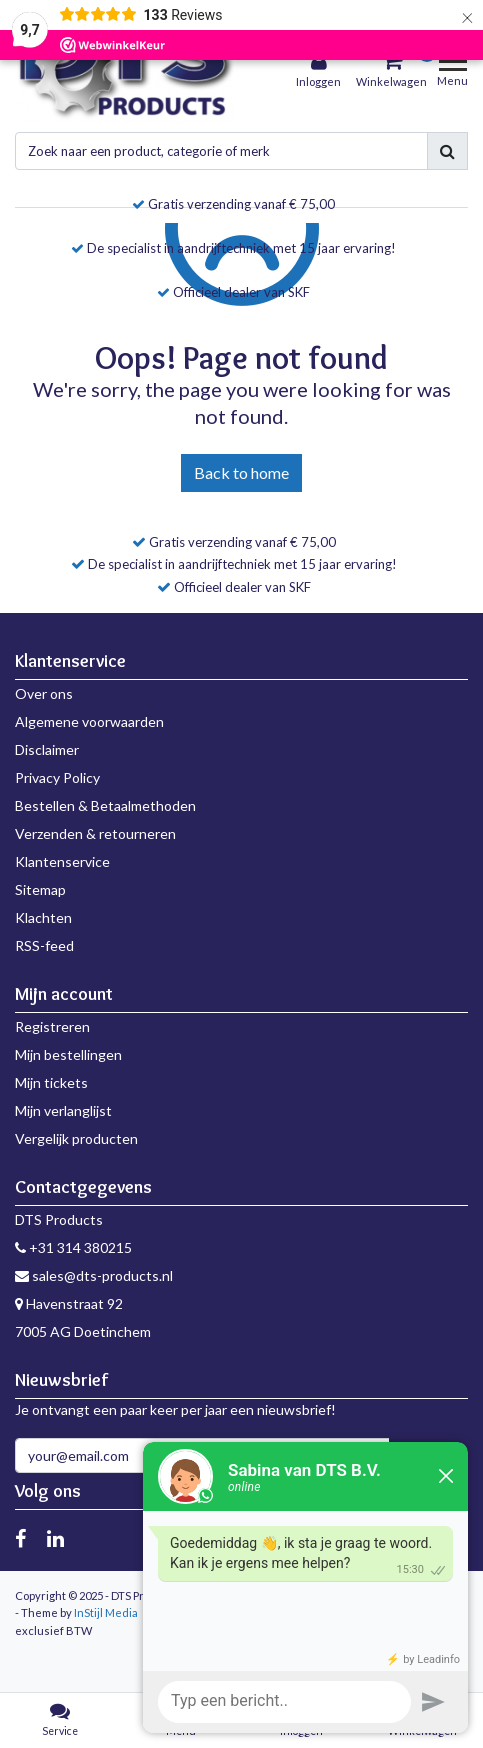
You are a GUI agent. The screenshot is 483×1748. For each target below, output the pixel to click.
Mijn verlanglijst (63, 1110)
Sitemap (40, 889)
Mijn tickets (51, 1082)
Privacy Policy (57, 777)
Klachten (43, 917)
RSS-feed (44, 945)
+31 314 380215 (73, 1247)
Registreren (52, 1026)
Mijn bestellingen (68, 1054)
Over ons (44, 693)
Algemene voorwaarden (89, 721)
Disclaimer (47, 749)
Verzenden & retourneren (95, 833)
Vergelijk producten (76, 1138)
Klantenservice (62, 861)
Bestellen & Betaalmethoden (105, 805)
